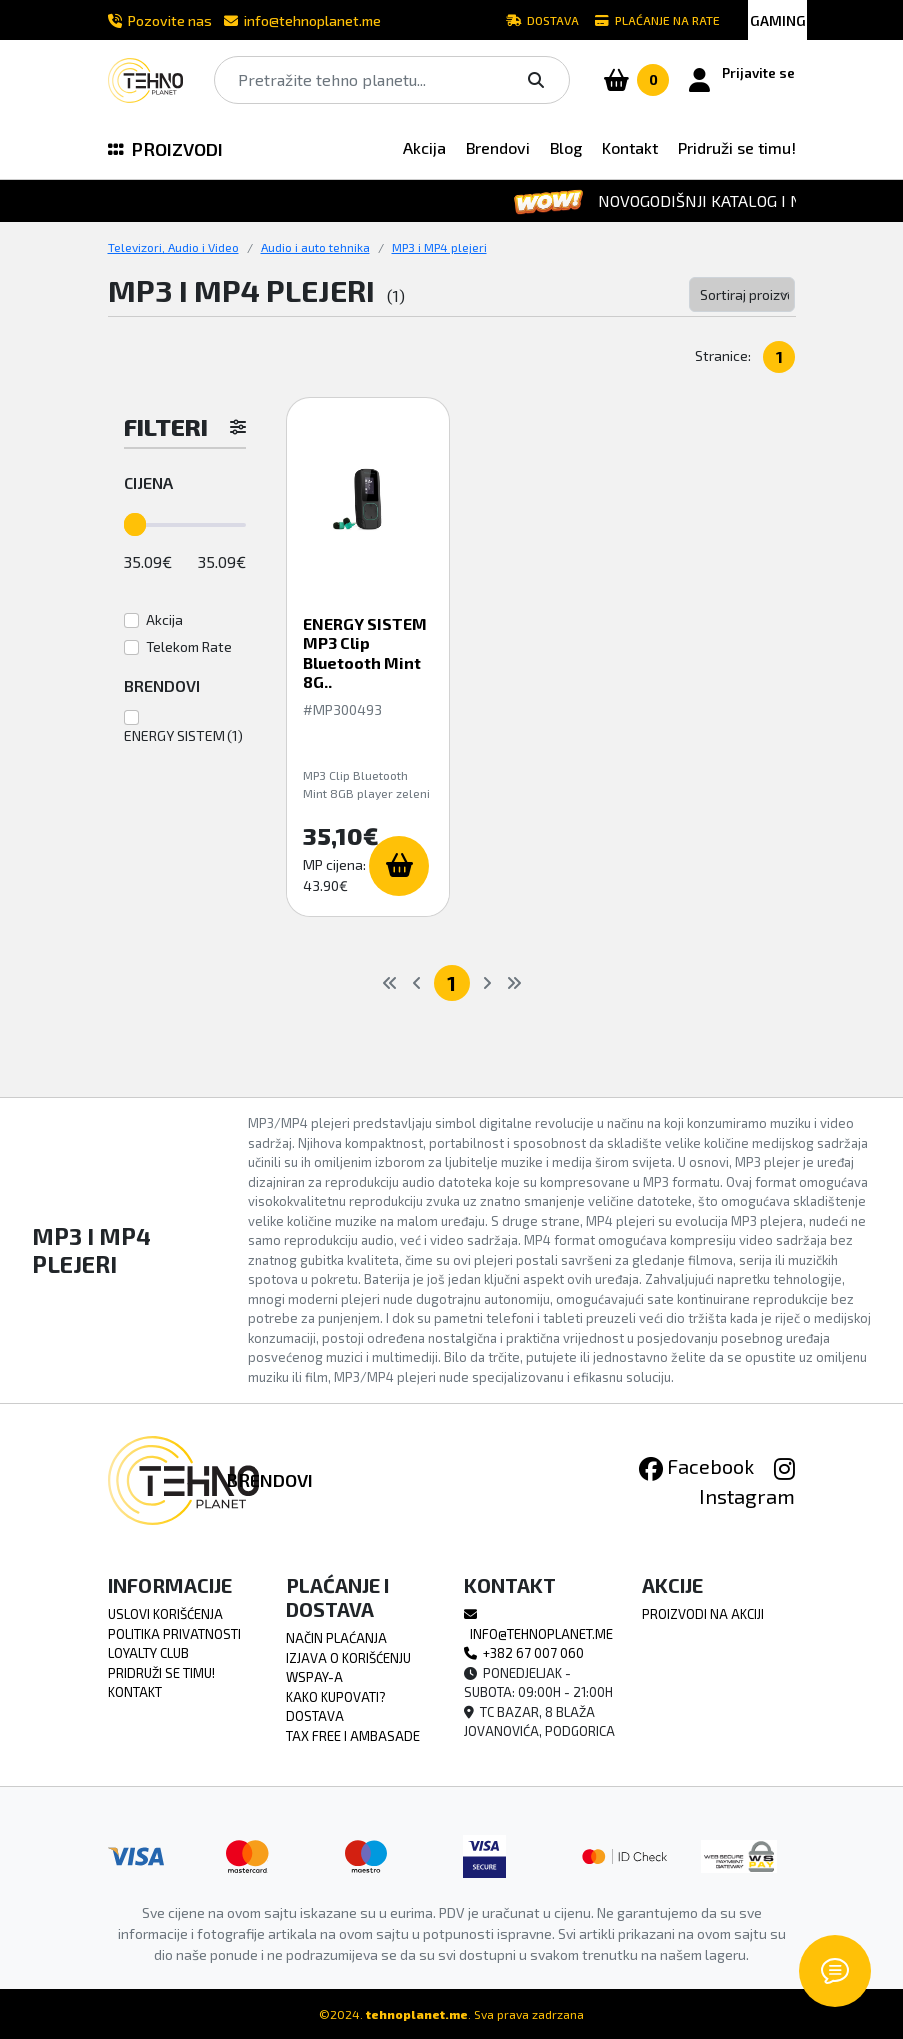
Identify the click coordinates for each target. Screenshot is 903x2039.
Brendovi (498, 147)
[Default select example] (742, 294)
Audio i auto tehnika (315, 247)
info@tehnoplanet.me (302, 20)
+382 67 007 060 (524, 1653)
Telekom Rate (189, 646)
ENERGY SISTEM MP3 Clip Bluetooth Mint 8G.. (365, 652)
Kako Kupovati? (336, 1697)
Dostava (542, 20)
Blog (566, 147)
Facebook (696, 1466)
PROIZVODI (165, 149)
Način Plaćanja (336, 1638)
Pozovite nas (160, 20)
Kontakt (630, 147)
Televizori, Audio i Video (173, 247)
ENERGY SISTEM (174, 735)
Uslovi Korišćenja (165, 1614)
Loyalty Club (148, 1653)
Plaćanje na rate (657, 20)
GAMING (778, 20)
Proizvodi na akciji (703, 1614)
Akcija (424, 147)
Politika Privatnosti (174, 1634)
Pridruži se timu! (737, 147)
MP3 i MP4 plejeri (439, 247)
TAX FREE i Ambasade (353, 1736)
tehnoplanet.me (417, 2014)
